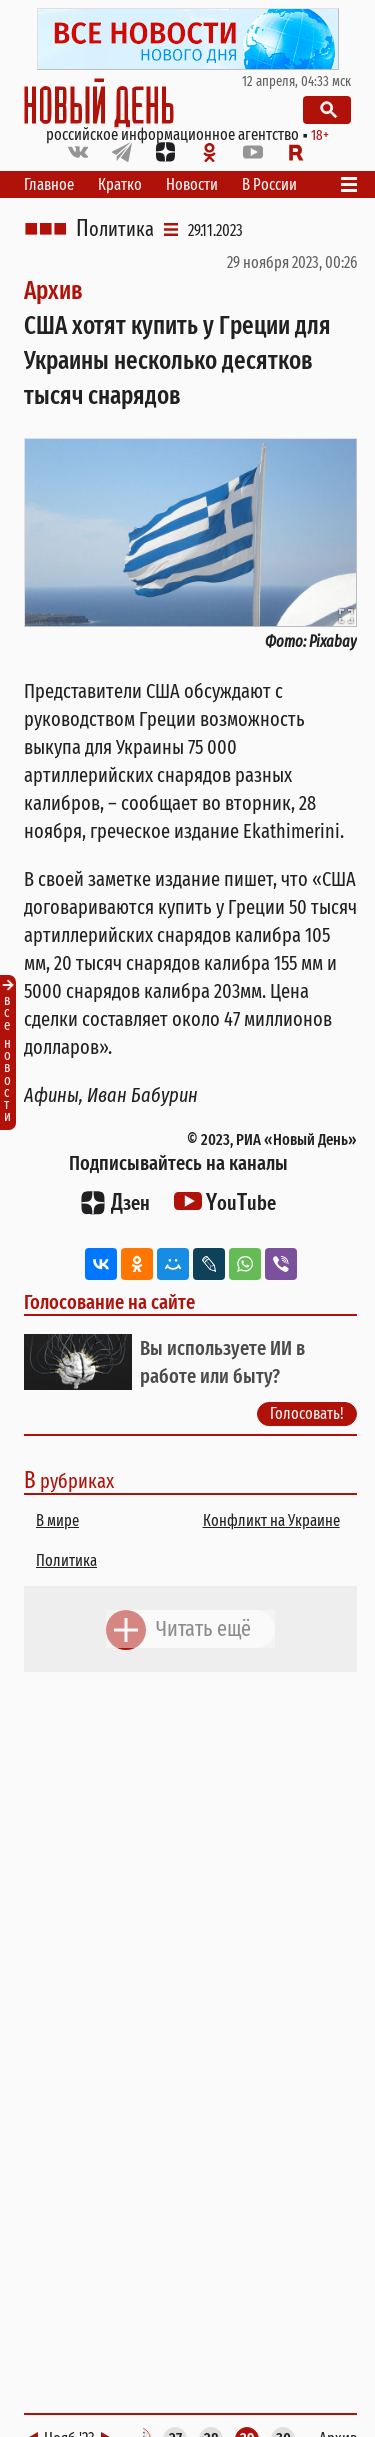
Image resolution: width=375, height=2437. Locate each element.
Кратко (120, 184)
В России (269, 184)
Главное (49, 184)
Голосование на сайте (109, 1302)
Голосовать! (307, 1413)
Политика (115, 229)
